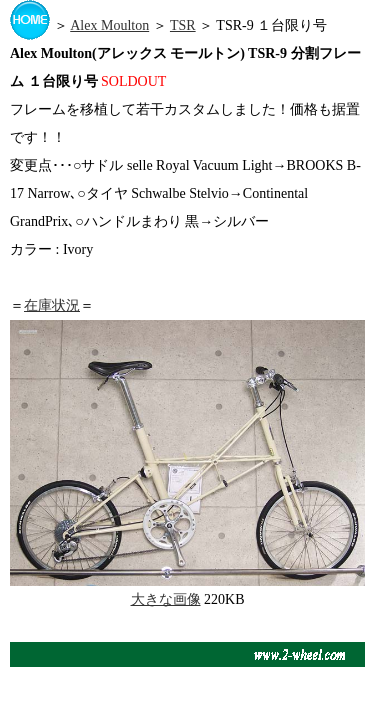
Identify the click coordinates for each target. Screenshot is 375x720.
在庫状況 (52, 305)
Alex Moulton (109, 25)
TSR (183, 25)
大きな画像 (166, 599)
